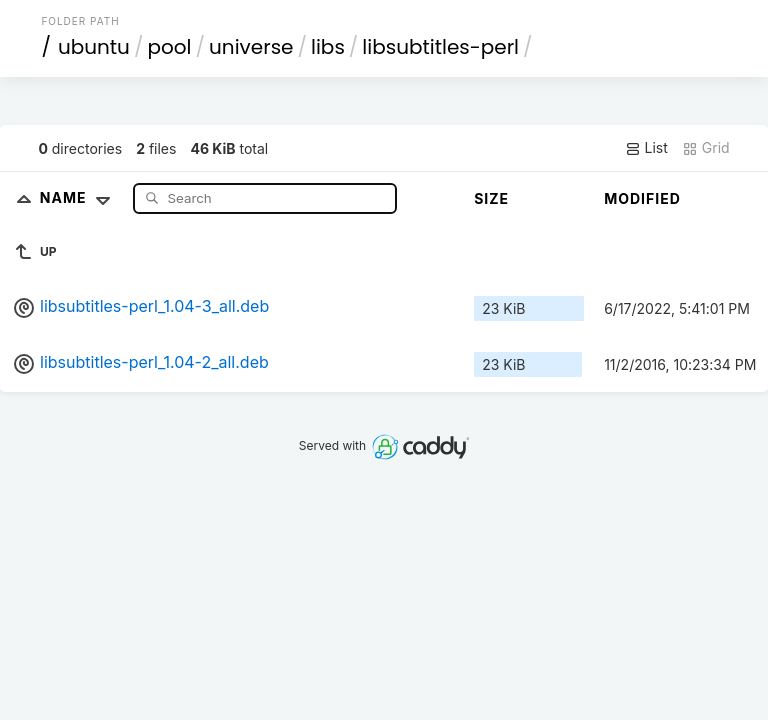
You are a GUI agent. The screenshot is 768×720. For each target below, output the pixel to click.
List (646, 148)
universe (251, 47)
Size (491, 198)
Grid (706, 148)
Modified (642, 198)
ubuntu (94, 47)
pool (169, 47)
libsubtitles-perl (440, 47)
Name (79, 197)
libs (328, 47)
